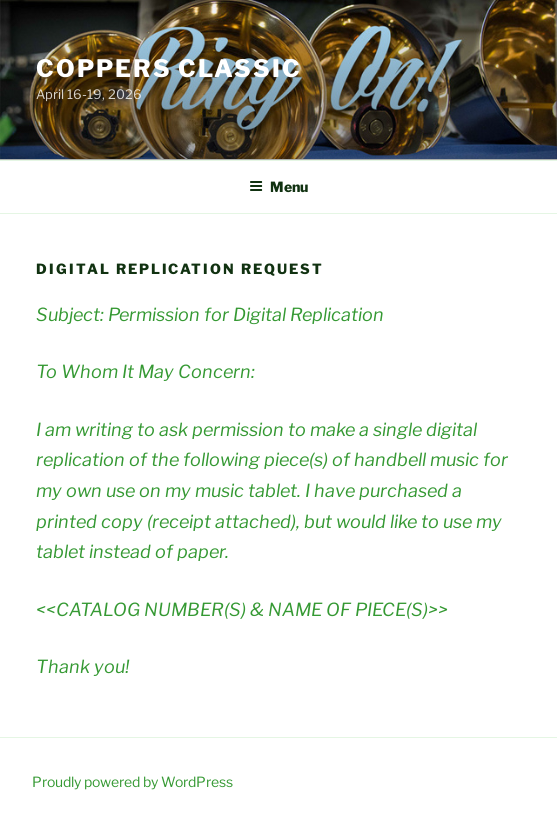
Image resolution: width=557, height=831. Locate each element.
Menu (278, 186)
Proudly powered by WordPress (132, 781)
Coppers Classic (169, 68)
